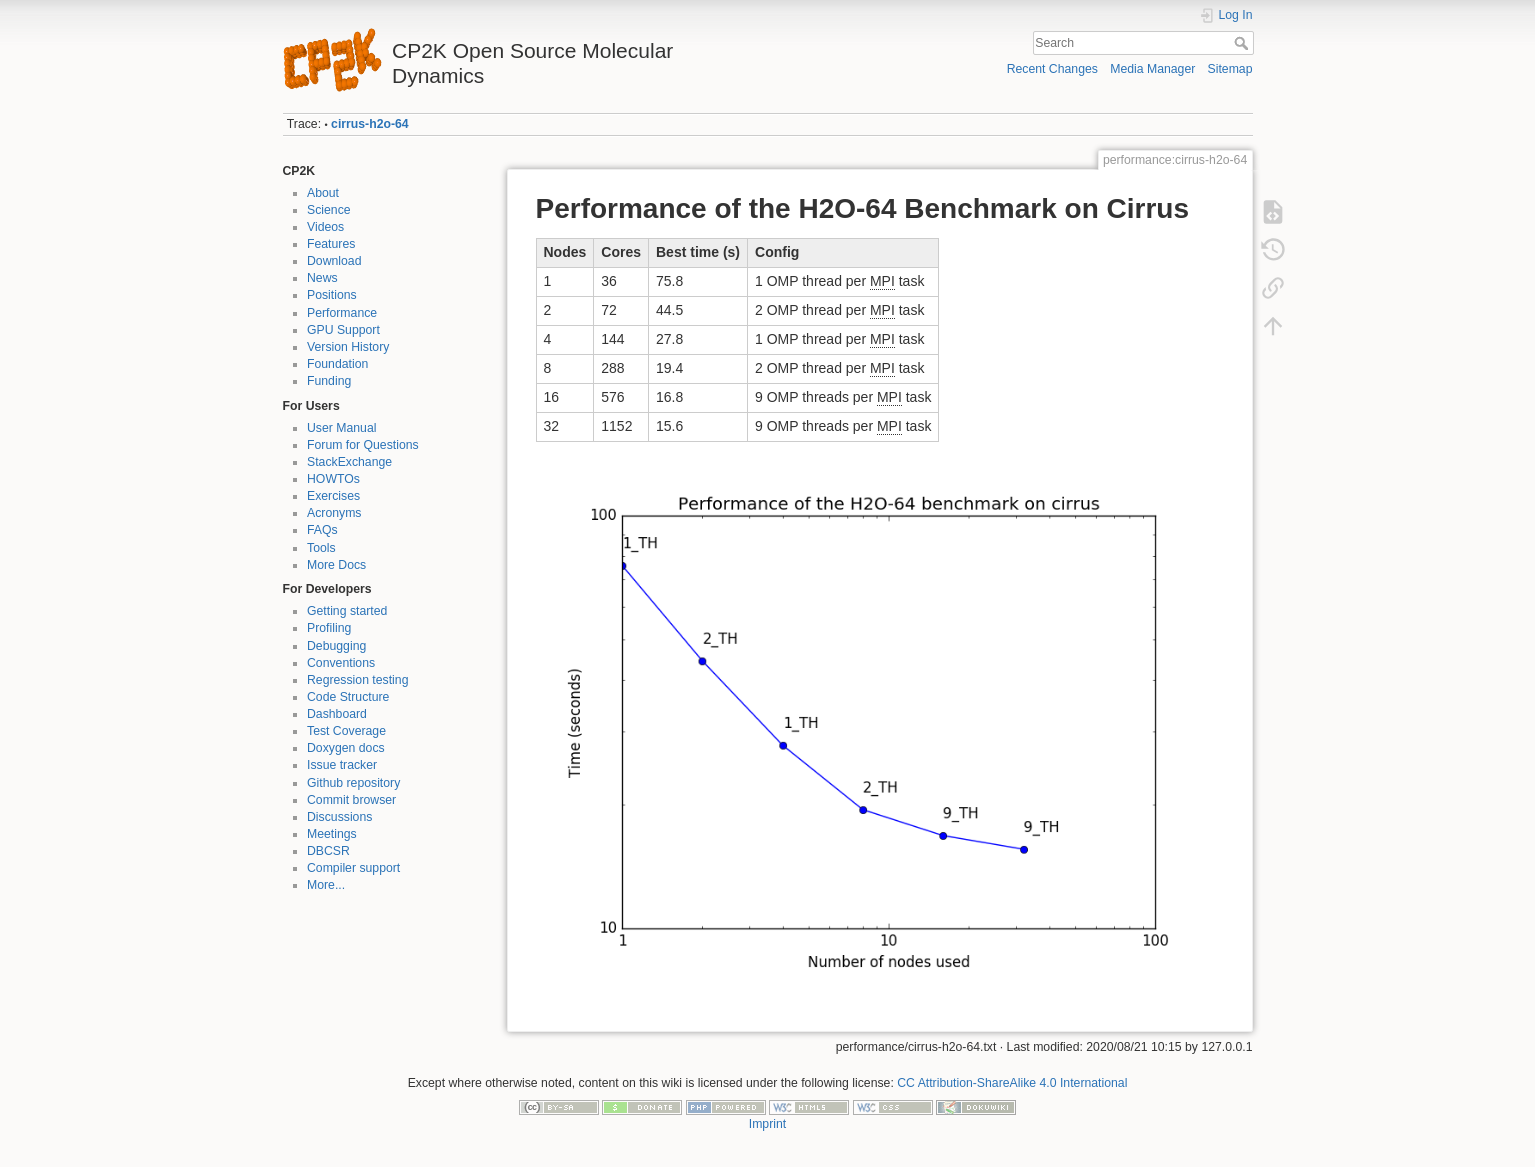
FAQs (322, 530)
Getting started (347, 611)
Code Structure (348, 697)
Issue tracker (342, 765)
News (322, 278)
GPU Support (343, 330)
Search (1243, 43)
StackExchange (349, 462)
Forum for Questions (363, 445)
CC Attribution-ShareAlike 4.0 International (1012, 1083)
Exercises (333, 496)
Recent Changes (1052, 69)
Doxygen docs (346, 748)
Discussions (339, 817)
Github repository (353, 783)
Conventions (341, 663)
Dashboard (337, 714)
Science (329, 210)
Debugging (336, 646)
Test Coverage (346, 731)
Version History (348, 347)
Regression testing (357, 680)
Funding (329, 381)
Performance (342, 313)
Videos (325, 227)
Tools (321, 548)
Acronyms (334, 513)
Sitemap (1230, 69)
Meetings (332, 834)
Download (334, 261)
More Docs (336, 565)
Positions (332, 295)
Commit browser (351, 800)
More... (326, 885)
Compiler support (353, 868)
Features (331, 244)
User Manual (341, 428)
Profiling (329, 628)
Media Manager (1152, 69)
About (323, 193)
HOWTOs (333, 479)
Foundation (337, 364)
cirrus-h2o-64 (370, 124)
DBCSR (328, 851)
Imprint (767, 1124)
